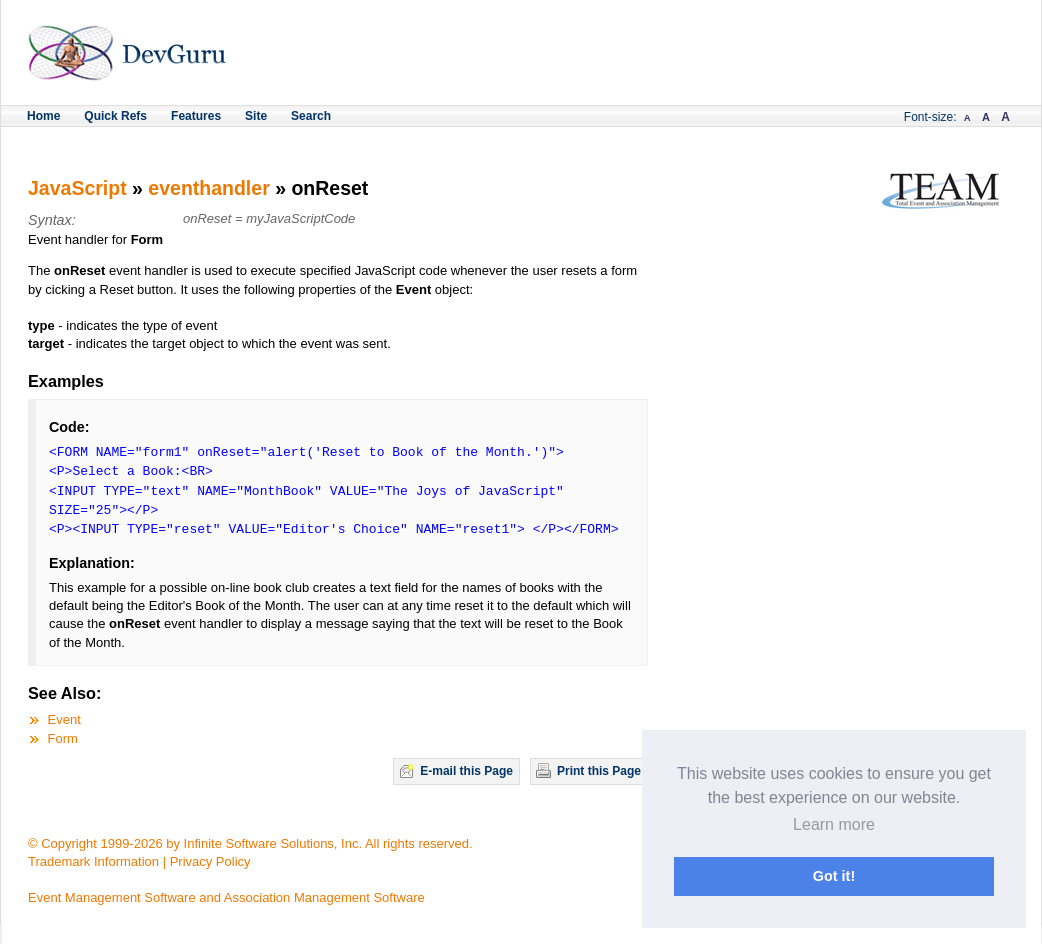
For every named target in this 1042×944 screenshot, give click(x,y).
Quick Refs (115, 116)
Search (311, 116)
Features (196, 116)
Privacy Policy (210, 861)
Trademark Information (93, 861)
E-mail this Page (466, 771)
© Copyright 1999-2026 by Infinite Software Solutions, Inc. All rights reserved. (250, 843)
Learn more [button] (834, 824)
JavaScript (77, 188)
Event (64, 719)
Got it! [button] (834, 876)
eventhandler (208, 188)
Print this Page (599, 771)
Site (256, 116)
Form (63, 738)
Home (43, 116)
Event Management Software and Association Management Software (226, 897)
